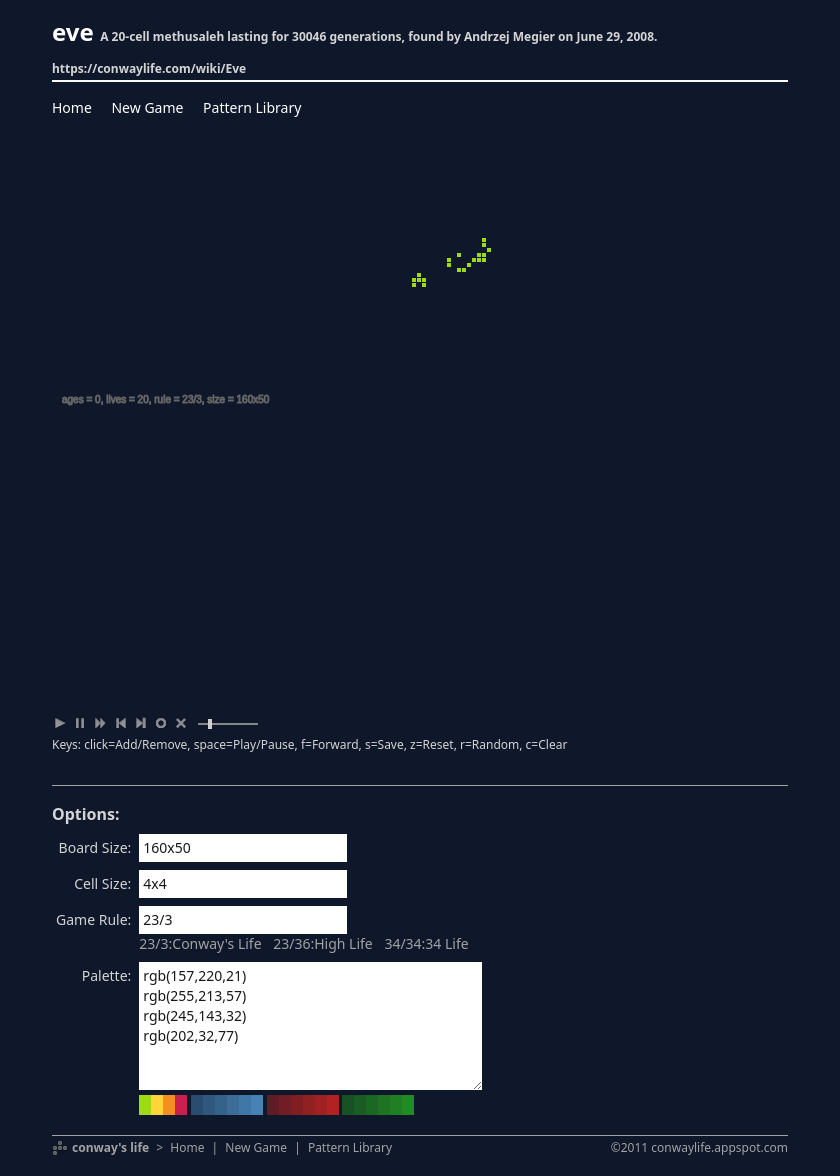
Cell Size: (102, 883)
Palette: (107, 975)
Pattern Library (252, 107)
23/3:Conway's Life (200, 943)
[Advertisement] (420, 563)
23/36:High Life (323, 943)
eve (73, 31)
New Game (147, 107)
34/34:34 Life (426, 943)
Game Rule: (93, 919)
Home (72, 107)
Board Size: (95, 847)
